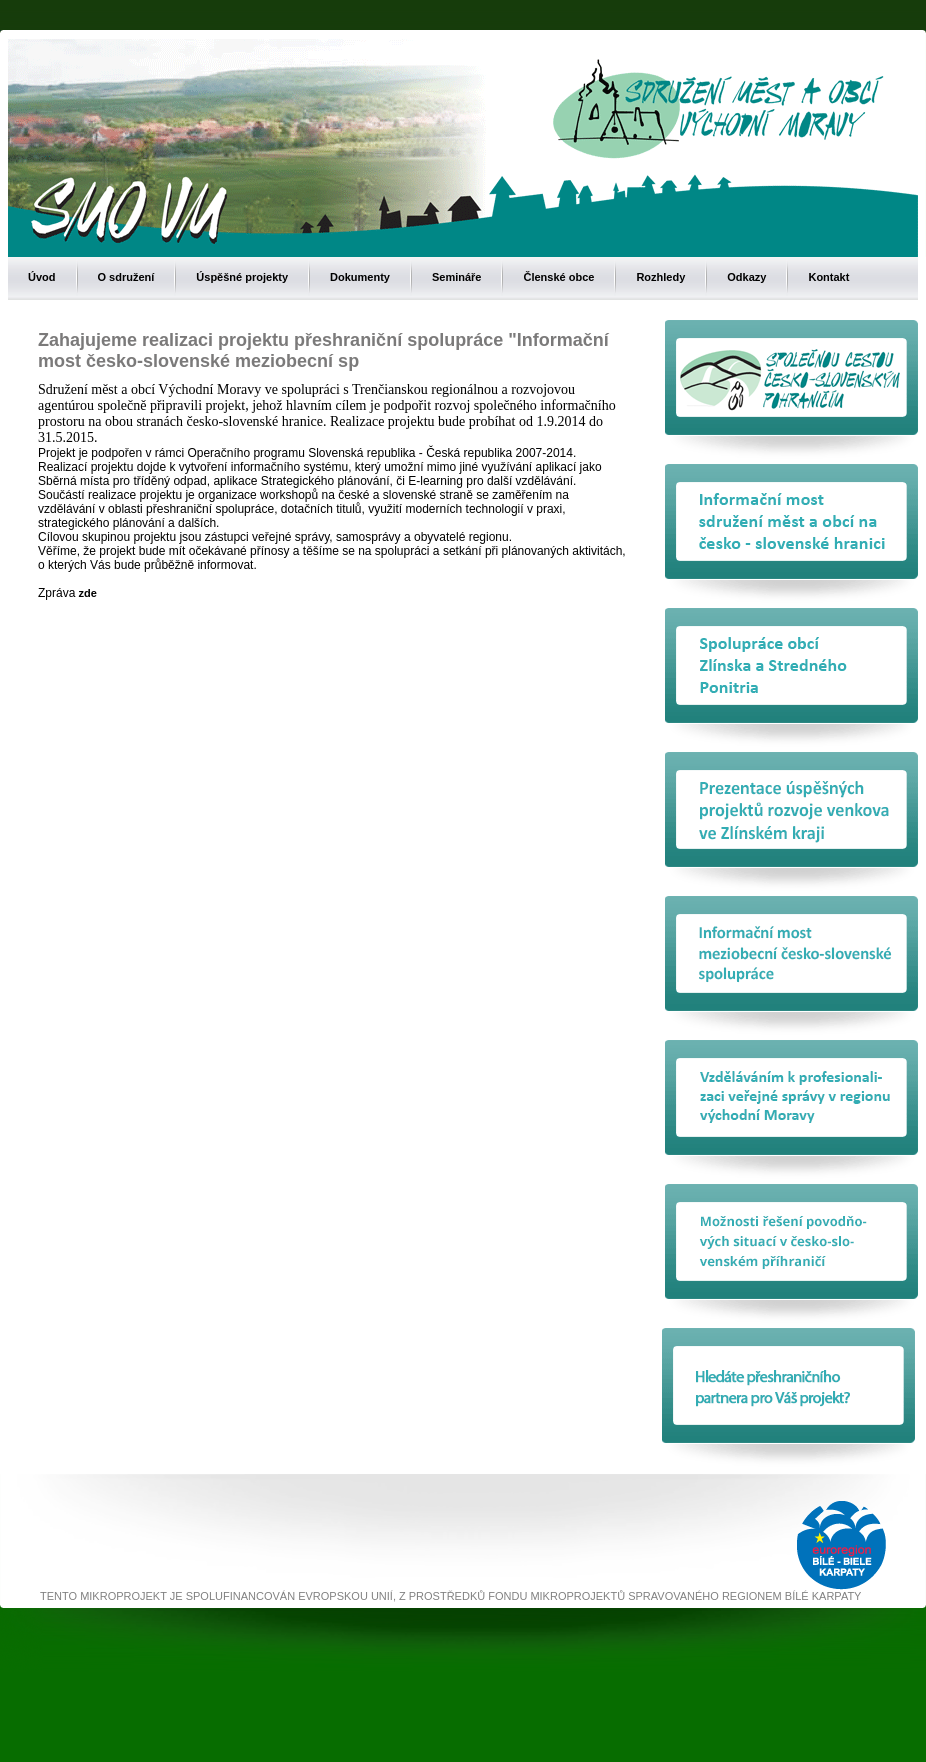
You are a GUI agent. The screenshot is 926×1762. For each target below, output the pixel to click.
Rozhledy (660, 277)
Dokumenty (360, 277)
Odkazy (746, 277)
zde (85, 593)
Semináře (457, 277)
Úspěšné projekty (242, 277)
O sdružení (126, 277)
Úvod (42, 277)
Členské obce (558, 277)
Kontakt (828, 277)
